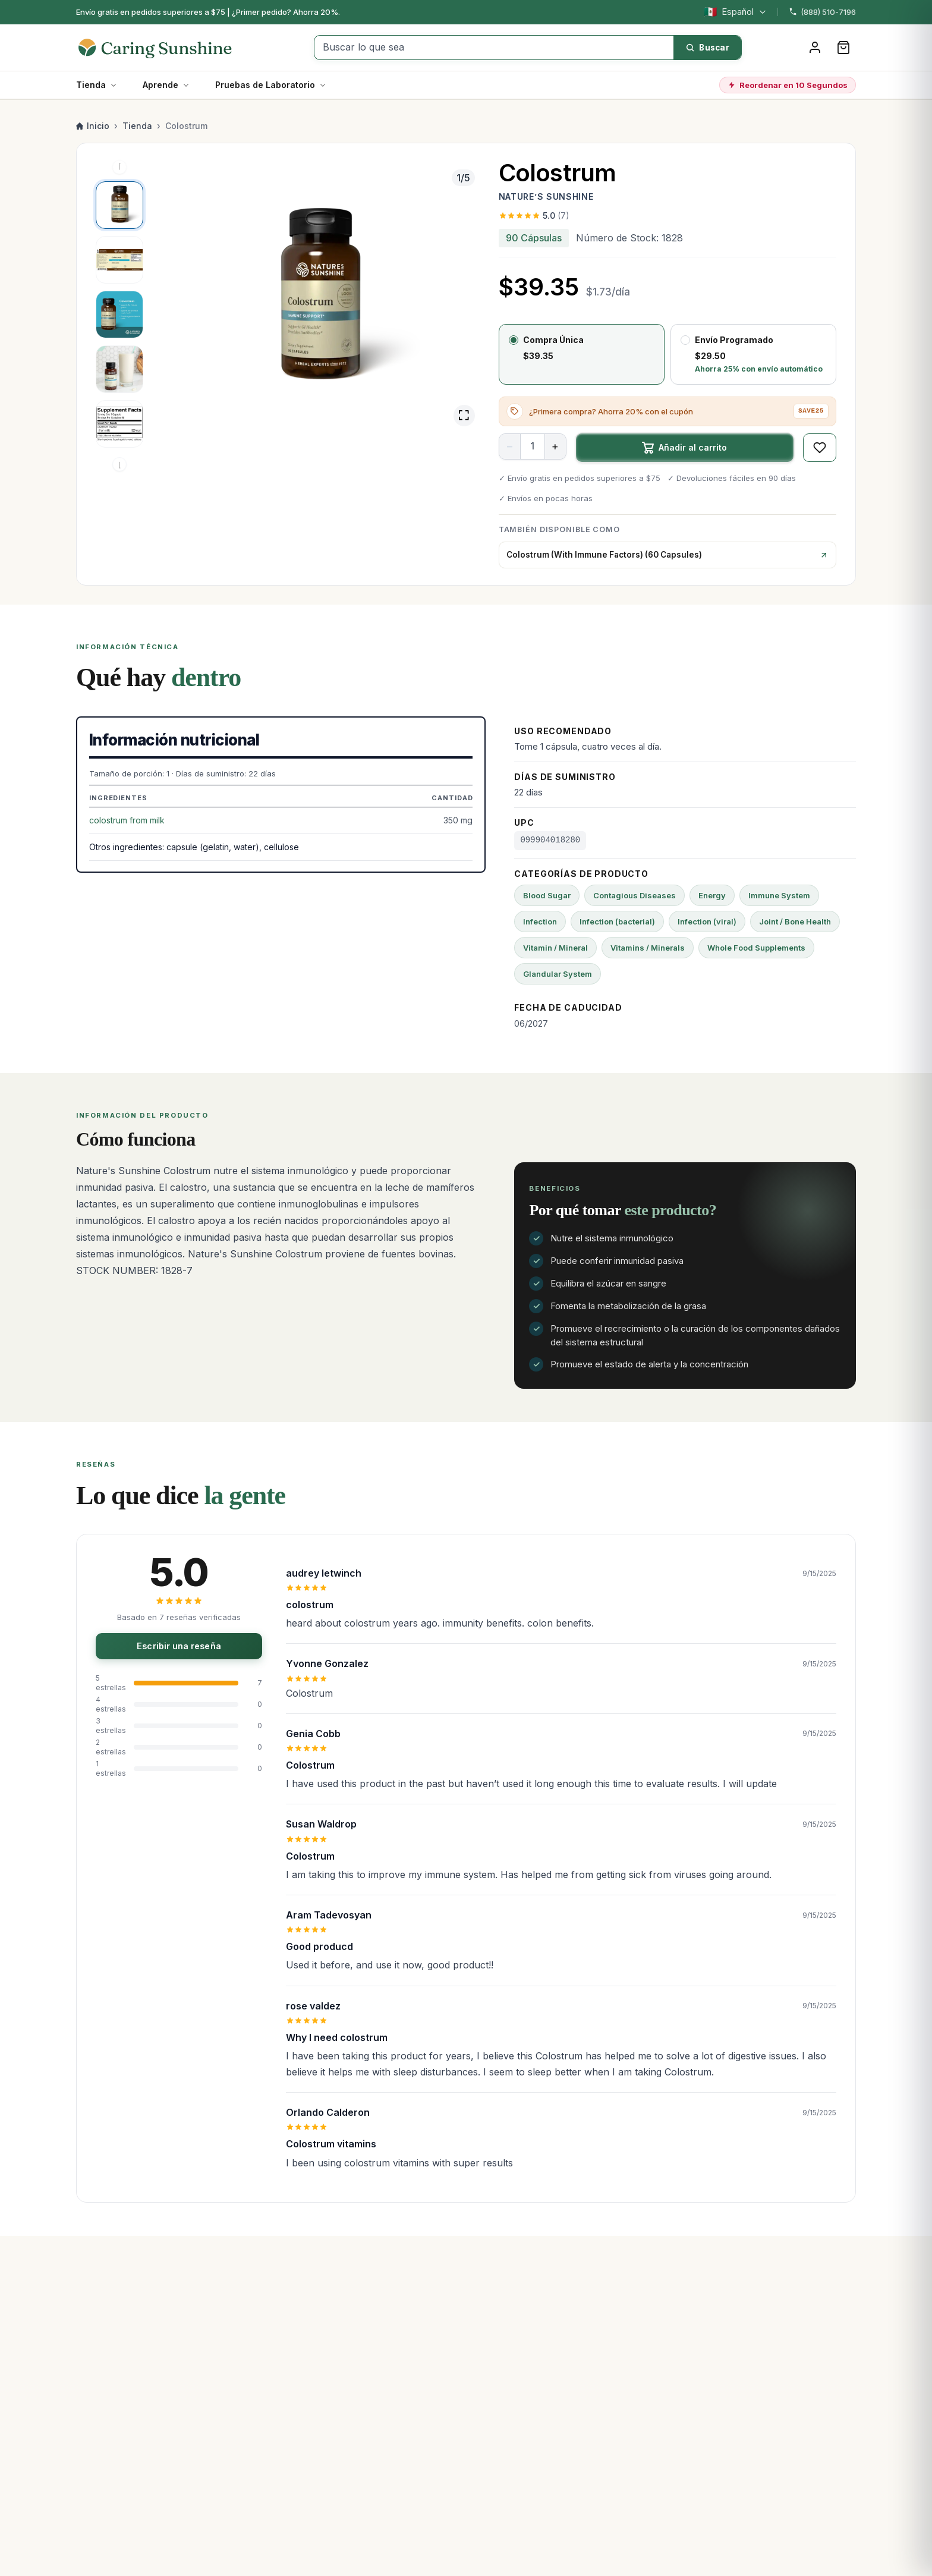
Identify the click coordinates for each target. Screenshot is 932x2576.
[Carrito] (843, 47)
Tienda (91, 85)
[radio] (582, 354)
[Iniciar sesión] (814, 47)
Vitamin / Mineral (555, 947)
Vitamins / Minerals (647, 947)
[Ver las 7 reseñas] (667, 216)
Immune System (779, 895)
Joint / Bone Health (795, 921)
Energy (712, 895)
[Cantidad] (532, 446)
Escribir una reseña (179, 1646)
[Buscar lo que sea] (493, 47)
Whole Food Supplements (756, 947)
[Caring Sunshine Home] (167, 47)
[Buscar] (707, 47)
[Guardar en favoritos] (819, 447)
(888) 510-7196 (822, 12)
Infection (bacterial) (617, 921)
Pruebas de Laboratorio (265, 85)
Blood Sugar (547, 895)
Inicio (92, 126)
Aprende (160, 85)
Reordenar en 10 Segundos (788, 85)
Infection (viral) (707, 921)
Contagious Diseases (634, 895)
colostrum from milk (127, 820)
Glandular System (557, 974)
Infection (540, 921)
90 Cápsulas (534, 238)
